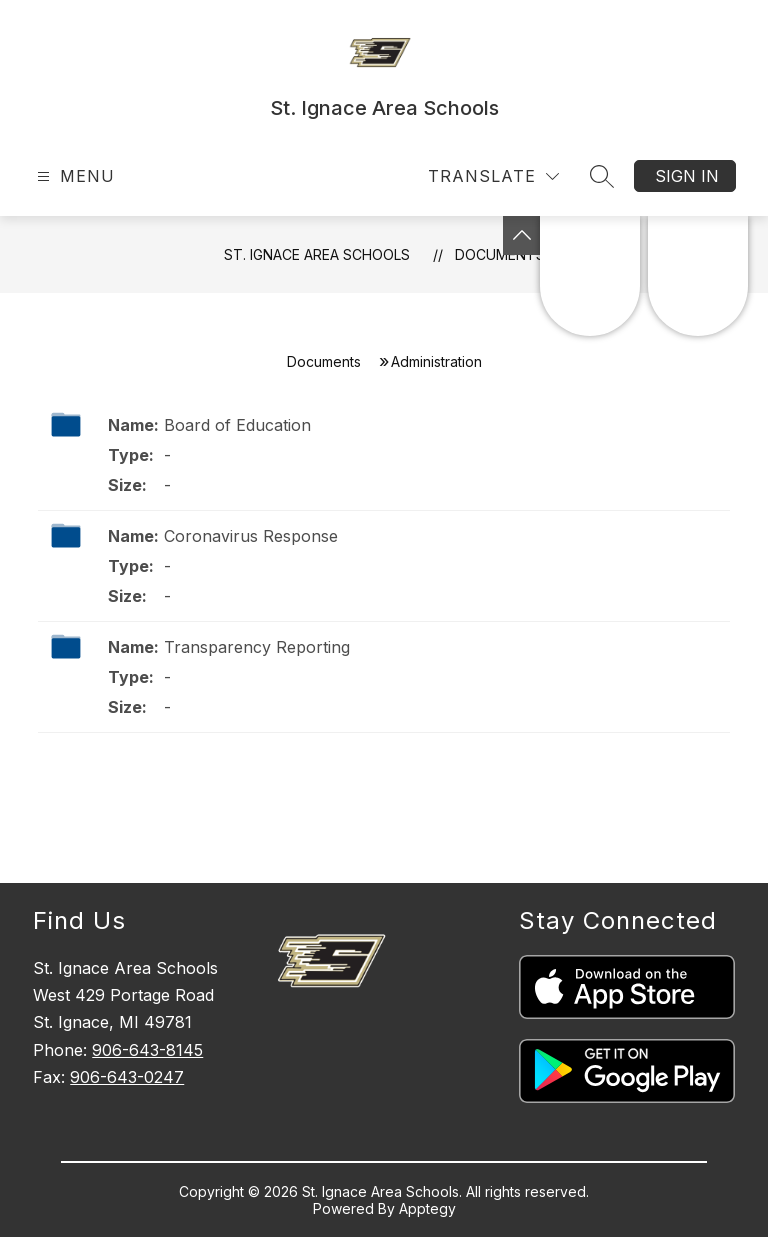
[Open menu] (73, 176)
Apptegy (427, 1208)
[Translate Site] (493, 176)
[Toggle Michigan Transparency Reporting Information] (522, 235)
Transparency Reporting (257, 647)
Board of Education (237, 425)
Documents (500, 254)
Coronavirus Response (251, 536)
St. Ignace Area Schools (317, 254)
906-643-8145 (147, 1050)
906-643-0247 (127, 1077)
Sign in (687, 176)
